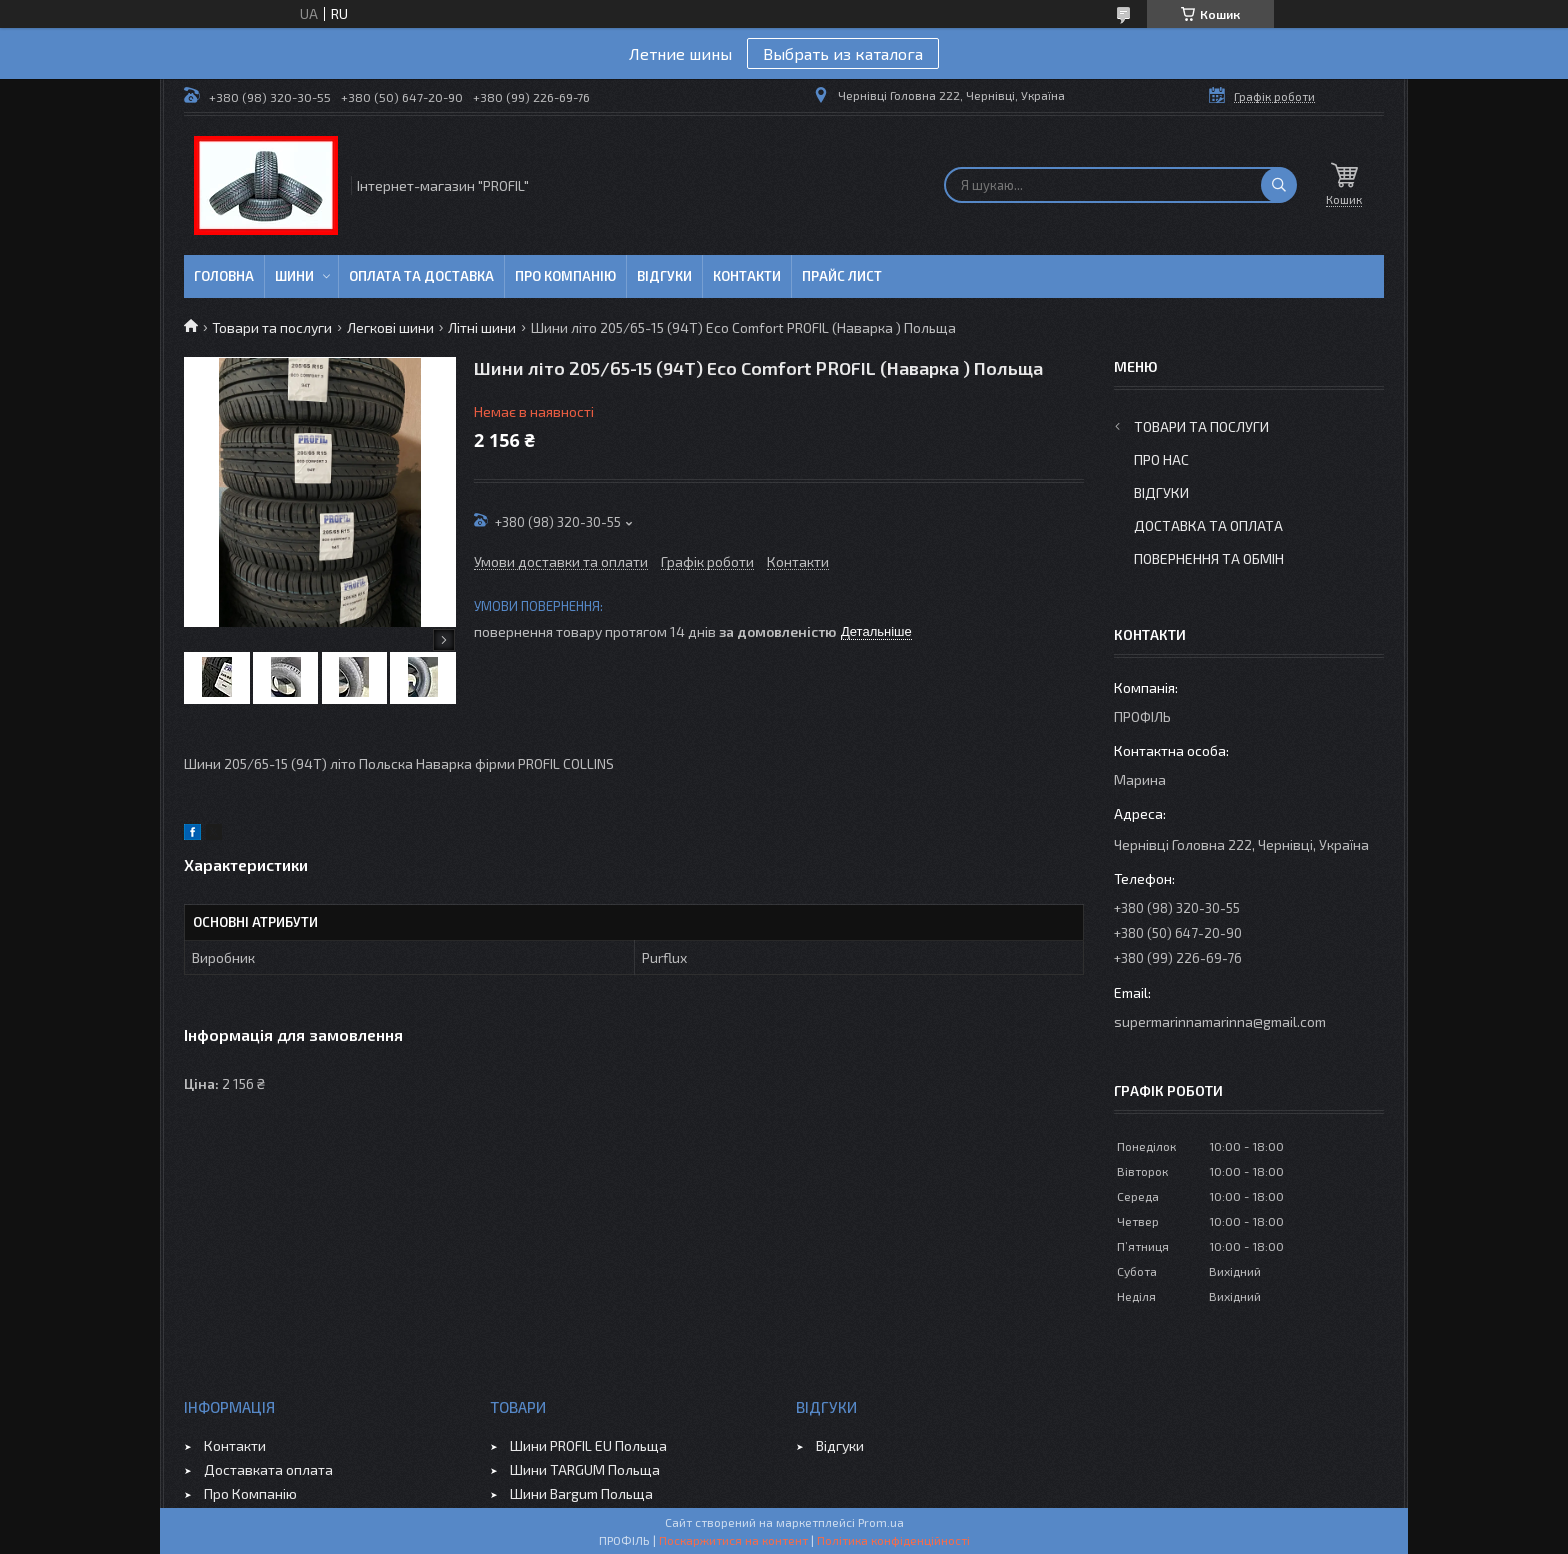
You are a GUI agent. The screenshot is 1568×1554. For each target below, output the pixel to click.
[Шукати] (1279, 185)
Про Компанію (250, 1493)
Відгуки (664, 276)
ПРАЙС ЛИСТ (842, 276)
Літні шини (482, 327)
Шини (294, 276)
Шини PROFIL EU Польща (588, 1445)
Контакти (747, 276)
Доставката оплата (268, 1469)
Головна (224, 276)
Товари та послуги (272, 327)
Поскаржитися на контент (733, 1540)
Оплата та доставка (421, 276)
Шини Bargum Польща (581, 1493)
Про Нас (1161, 459)
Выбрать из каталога (843, 53)
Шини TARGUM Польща (585, 1469)
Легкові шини (390, 327)
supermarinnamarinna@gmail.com (1220, 1021)
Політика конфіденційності (893, 1540)
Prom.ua (881, 1522)
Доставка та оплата (1208, 525)
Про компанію (565, 276)
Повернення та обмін (1209, 558)
